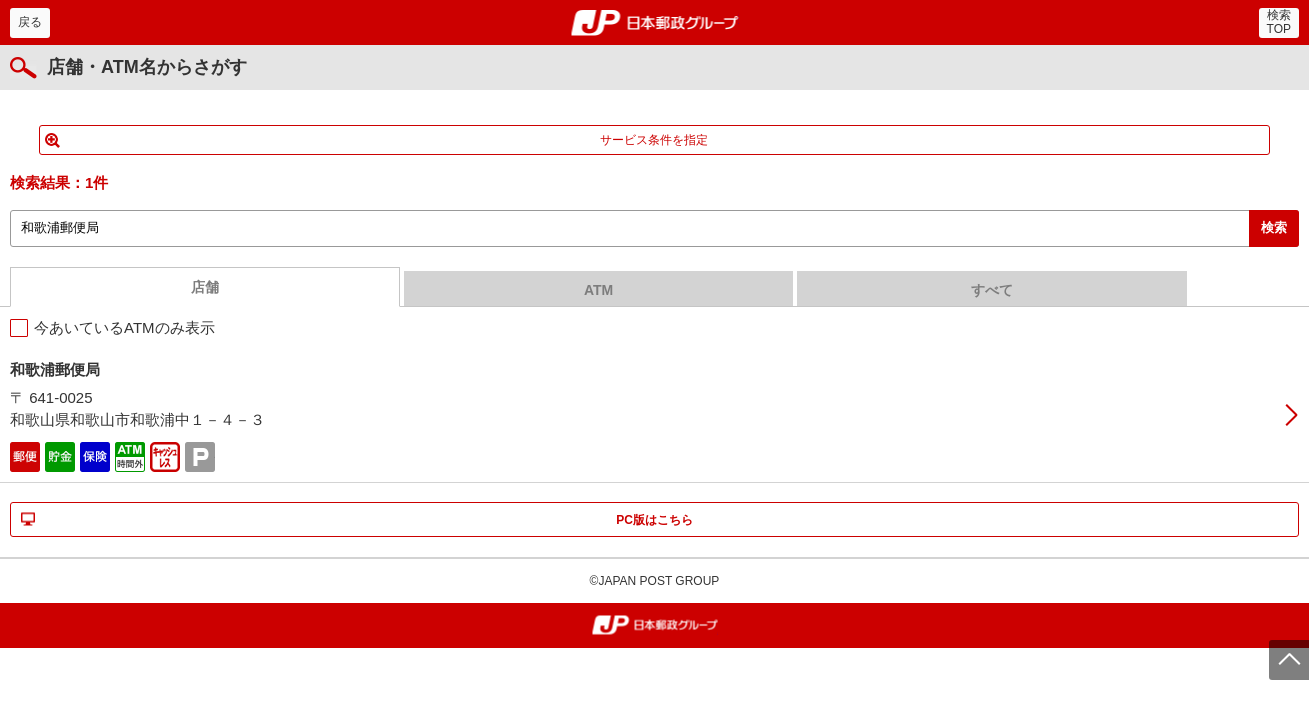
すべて (992, 290)
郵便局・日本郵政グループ (654, 23)
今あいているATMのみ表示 (124, 327)
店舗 (205, 287)
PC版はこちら (654, 520)
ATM (598, 290)
